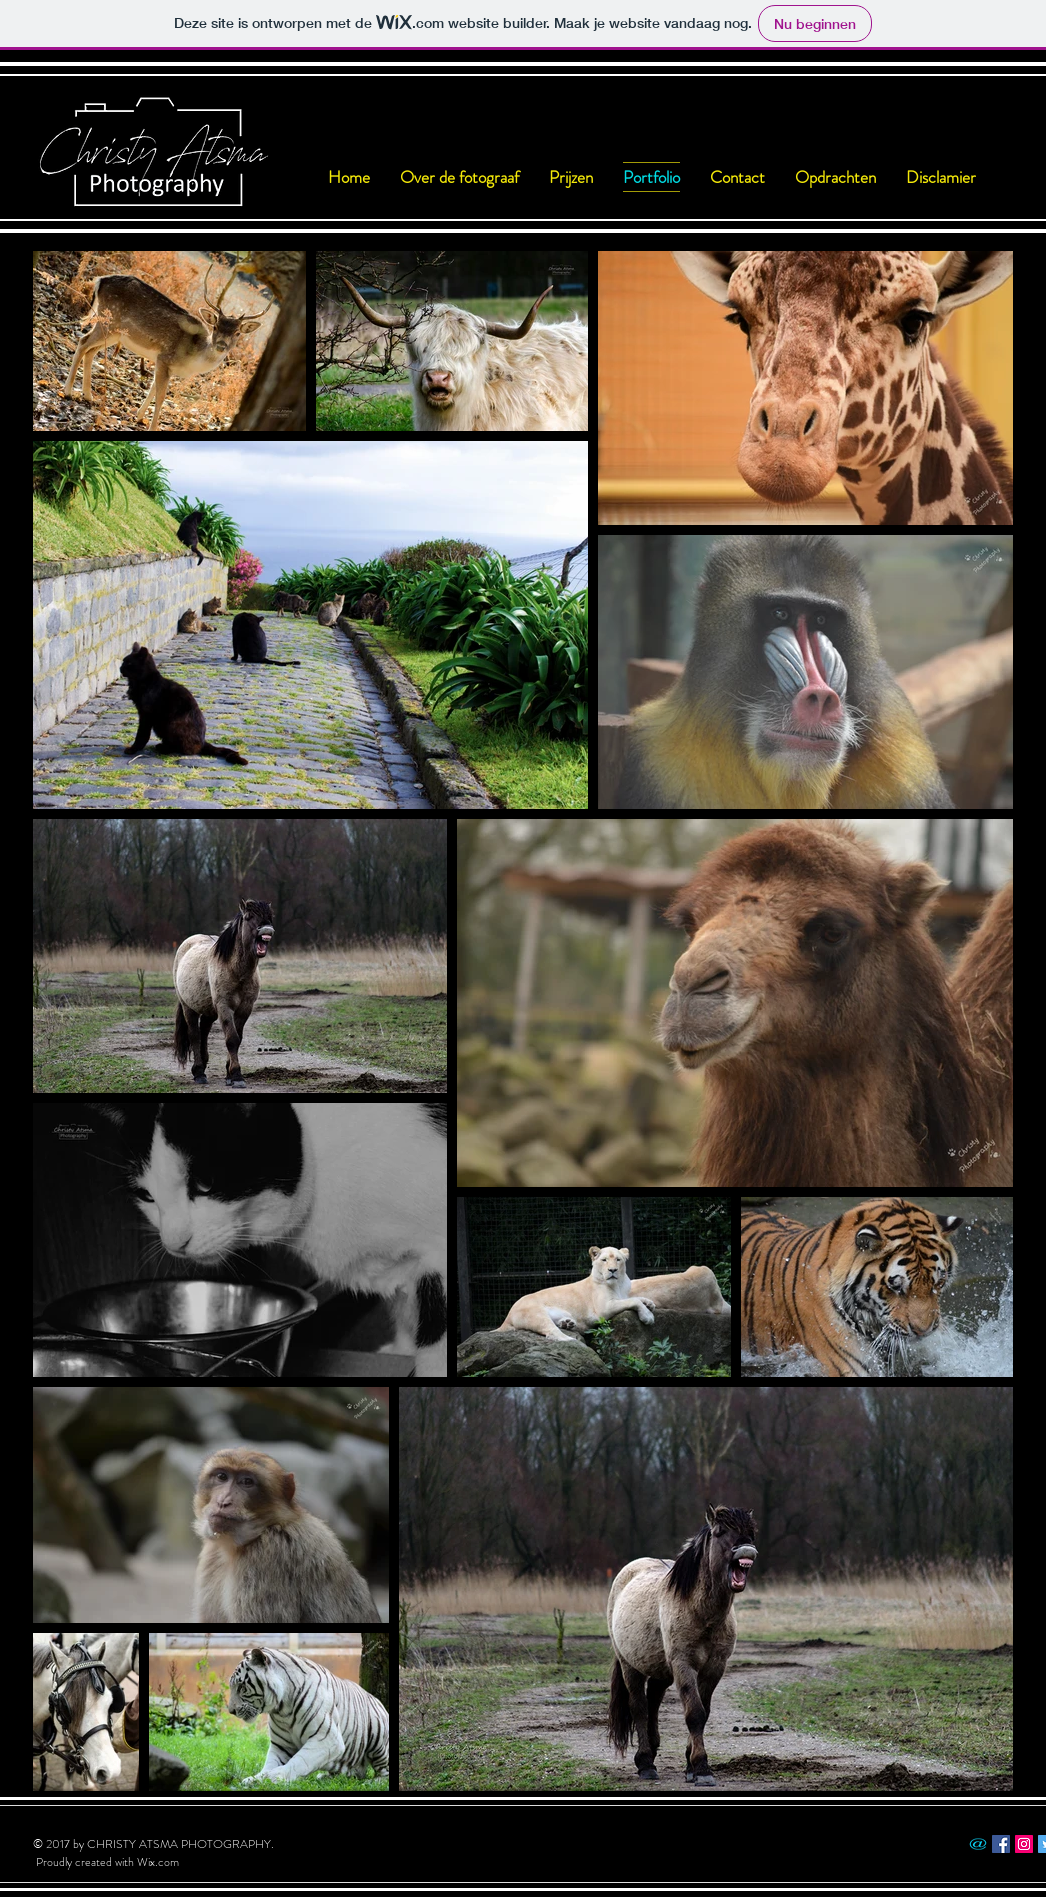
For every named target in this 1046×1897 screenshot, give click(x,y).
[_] (978, 1844)
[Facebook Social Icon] (1001, 1844)
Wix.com (158, 1862)
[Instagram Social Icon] (1024, 1844)
